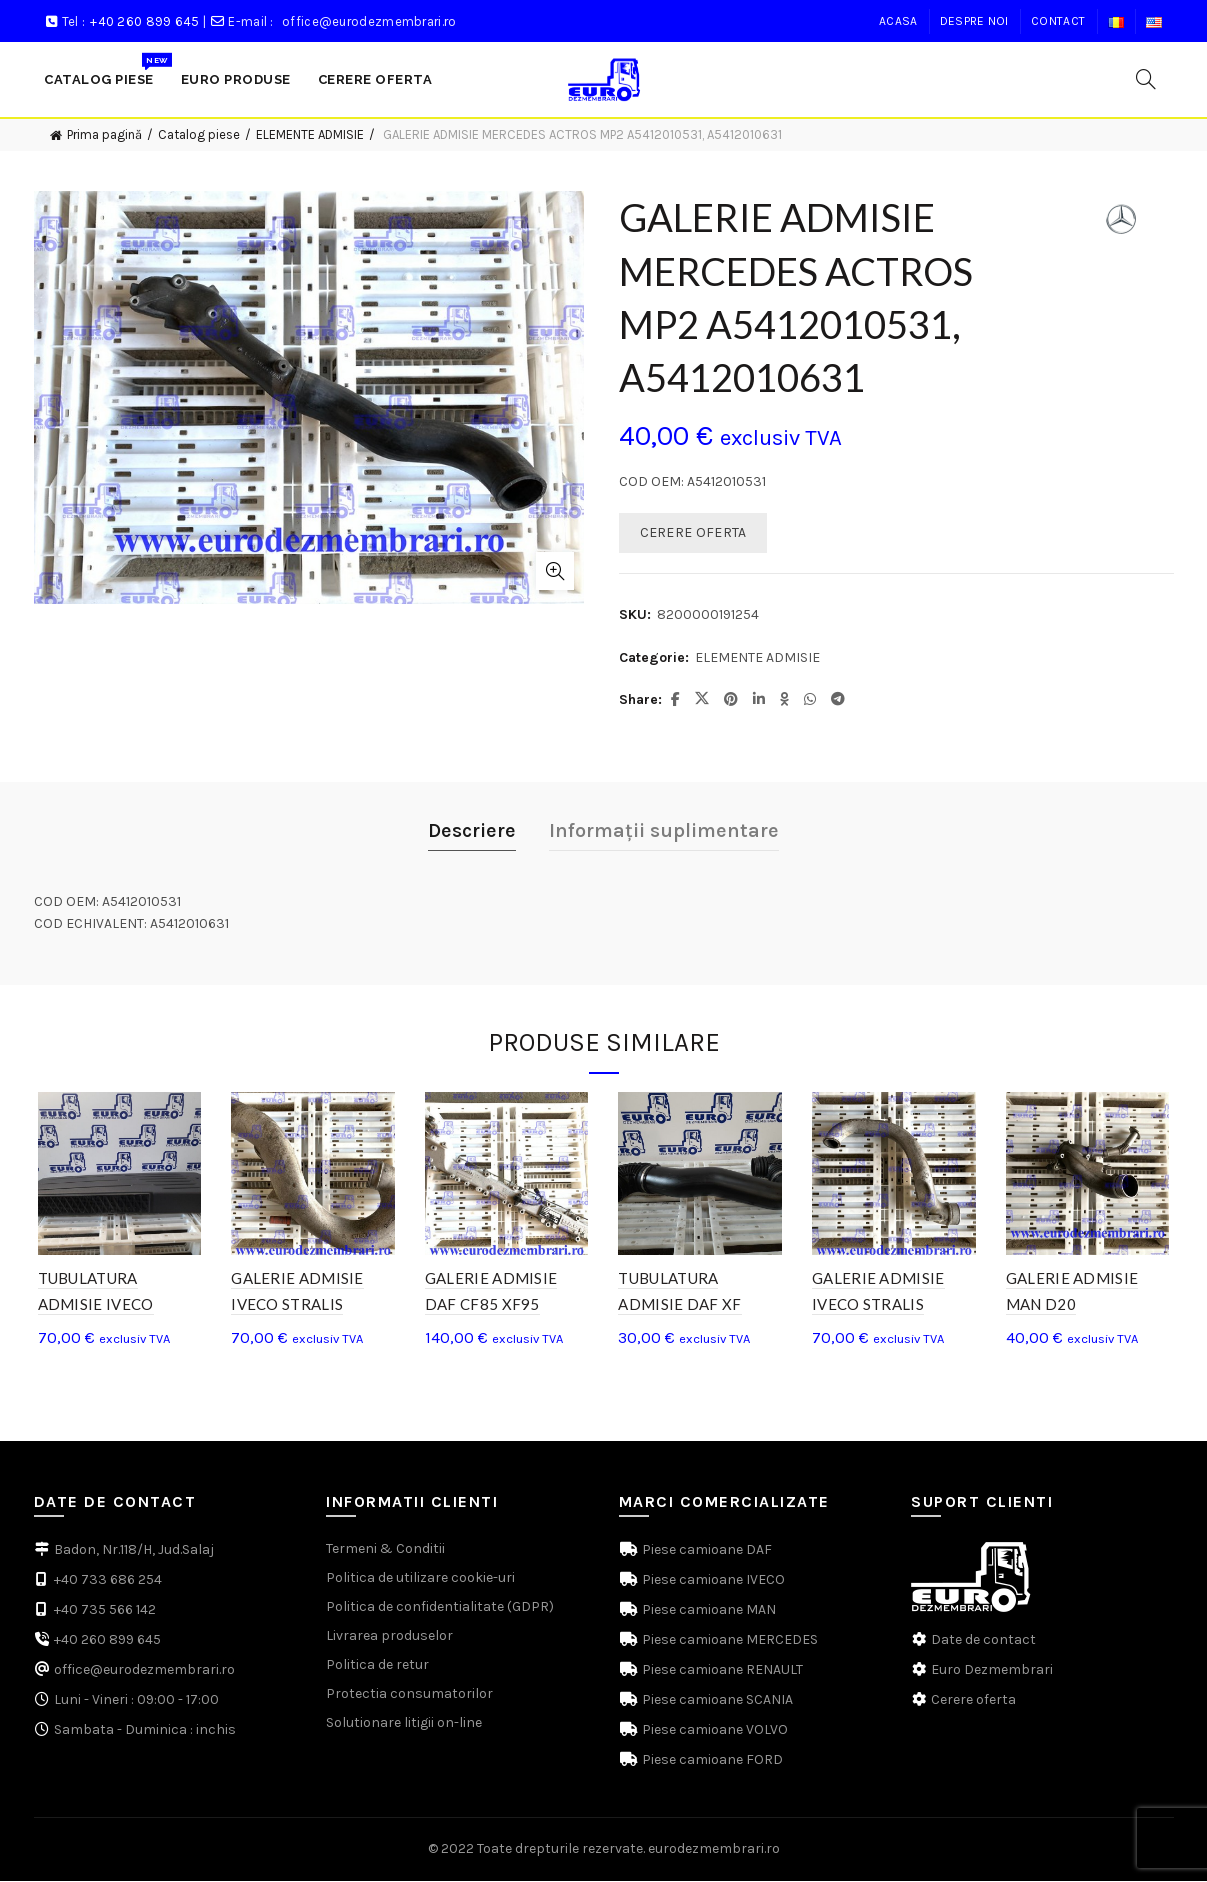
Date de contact (983, 1641)
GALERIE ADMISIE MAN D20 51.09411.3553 (1075, 1306)
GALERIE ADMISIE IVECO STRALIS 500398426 (880, 1306)
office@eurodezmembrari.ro (369, 21)
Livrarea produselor (389, 1637)
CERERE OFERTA (693, 532)
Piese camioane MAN (707, 1611)
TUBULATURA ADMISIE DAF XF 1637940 (680, 1306)
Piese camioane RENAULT (721, 1671)
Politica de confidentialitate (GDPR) (440, 1608)
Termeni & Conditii (385, 1550)
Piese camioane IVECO (712, 1581)
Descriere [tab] (472, 830)
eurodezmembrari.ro (714, 1850)
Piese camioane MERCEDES (728, 1641)
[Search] (1146, 79)
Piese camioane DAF (705, 1551)
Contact (1058, 21)
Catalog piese (199, 134)
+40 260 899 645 (145, 21)
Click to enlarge (555, 571)
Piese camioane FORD (711, 1761)
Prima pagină (104, 134)
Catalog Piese (105, 69)
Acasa (898, 21)
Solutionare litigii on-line (404, 1724)
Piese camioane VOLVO (713, 1731)
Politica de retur (377, 1666)
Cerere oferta (973, 1701)
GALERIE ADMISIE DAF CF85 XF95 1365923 (490, 1306)
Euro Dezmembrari (992, 1671)
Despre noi (974, 21)
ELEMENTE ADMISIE (310, 134)
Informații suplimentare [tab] (664, 830)
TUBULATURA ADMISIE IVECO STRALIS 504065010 (108, 1306)
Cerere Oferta (375, 79)
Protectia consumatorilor (409, 1695)
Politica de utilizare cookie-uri (420, 1579)
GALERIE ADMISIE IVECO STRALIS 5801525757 (295, 1306)
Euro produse (236, 79)
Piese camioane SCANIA (716, 1701)
